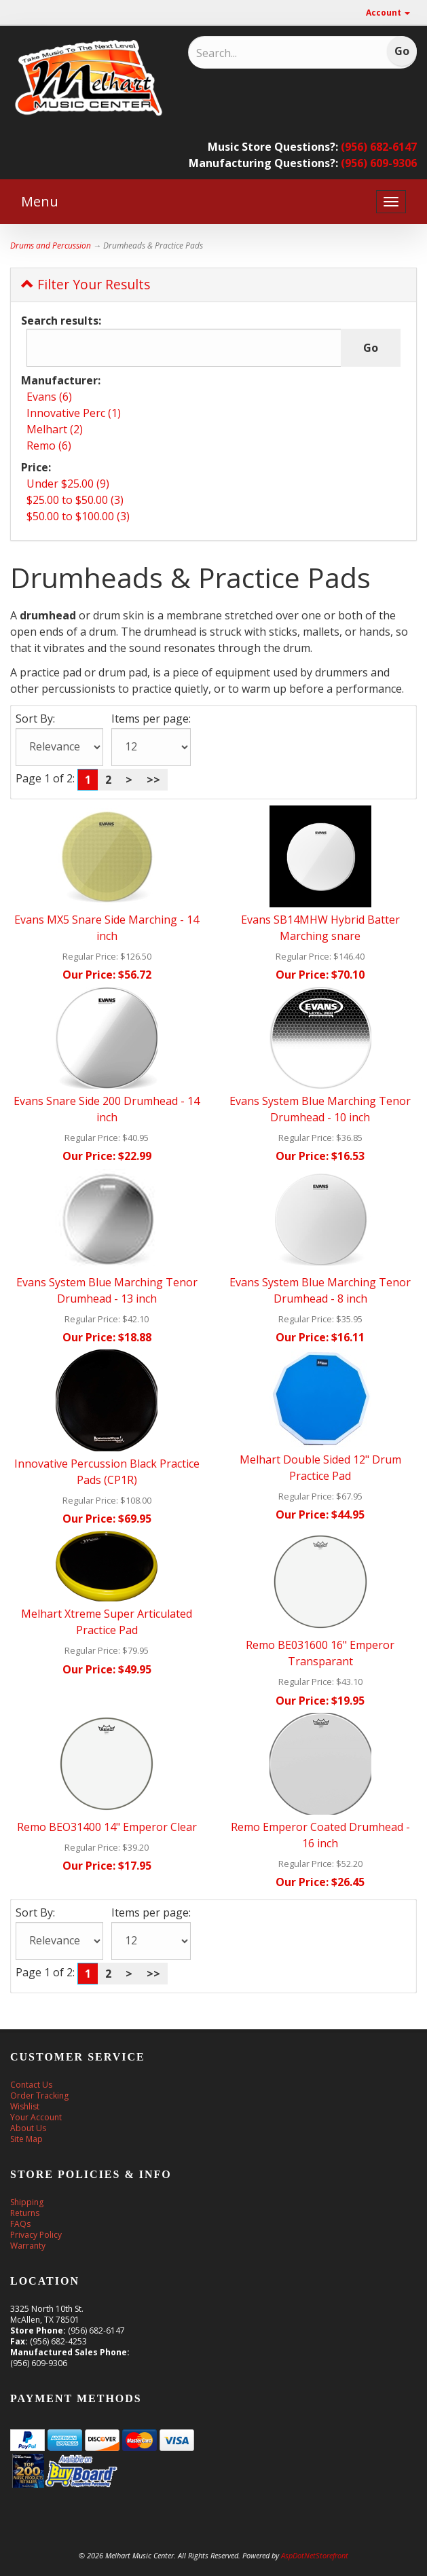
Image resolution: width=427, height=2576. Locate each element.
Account (388, 12)
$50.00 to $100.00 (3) (78, 516)
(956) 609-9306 (379, 163)
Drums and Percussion (50, 245)
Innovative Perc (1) (73, 412)
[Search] (268, 53)
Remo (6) (48, 445)
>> (153, 779)
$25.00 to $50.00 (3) (75, 499)
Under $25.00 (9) (67, 483)
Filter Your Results (85, 284)
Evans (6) (49, 396)
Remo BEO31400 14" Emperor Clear (107, 1826)
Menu (39, 201)
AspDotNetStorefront (314, 2555)
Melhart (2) (54, 429)
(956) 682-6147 (379, 146)
